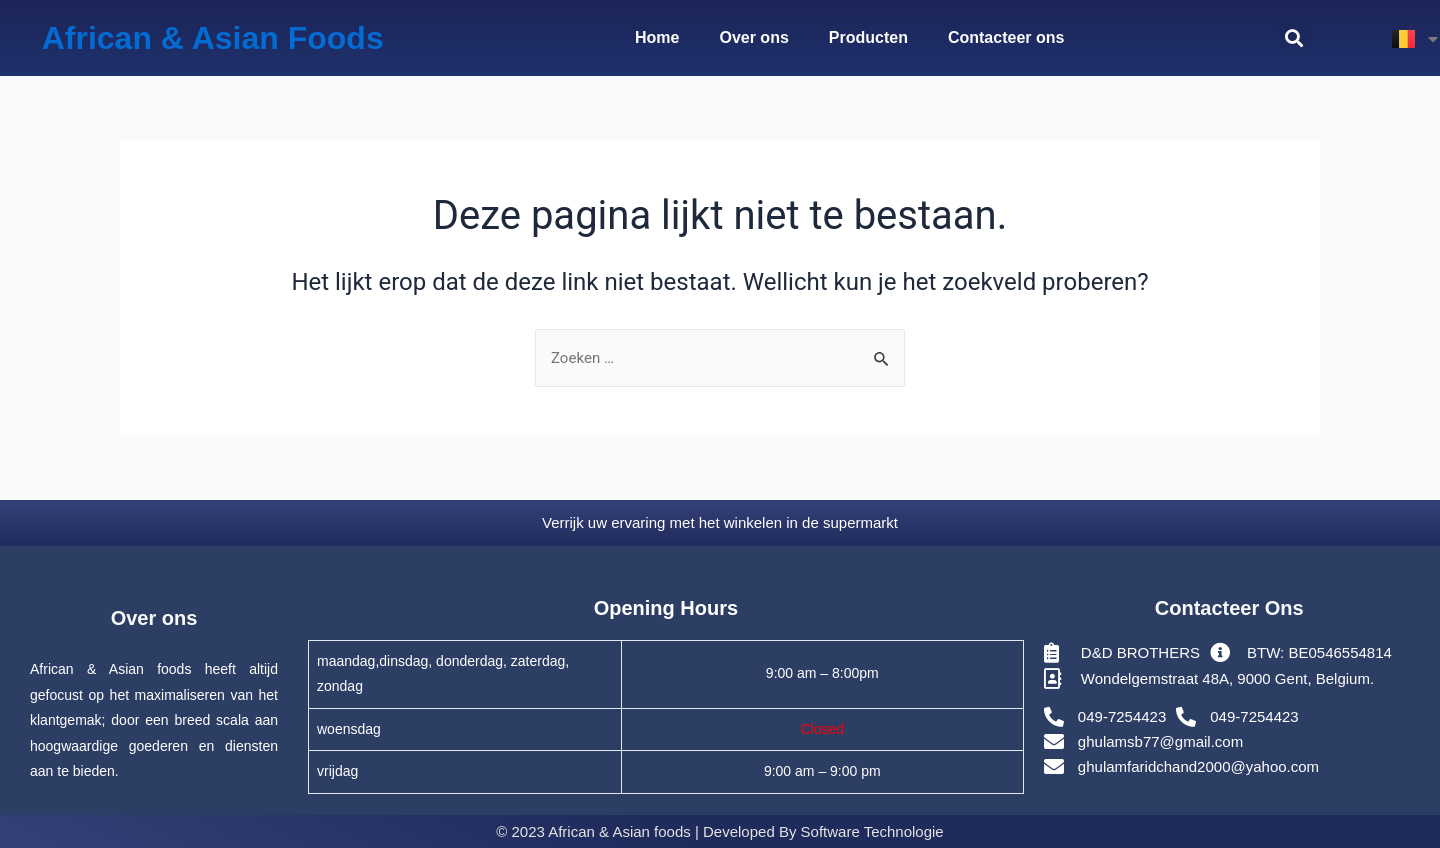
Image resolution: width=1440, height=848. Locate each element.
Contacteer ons (1006, 37)
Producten (868, 37)
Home (657, 37)
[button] (1294, 38)
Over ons (753, 37)
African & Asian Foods (213, 38)
